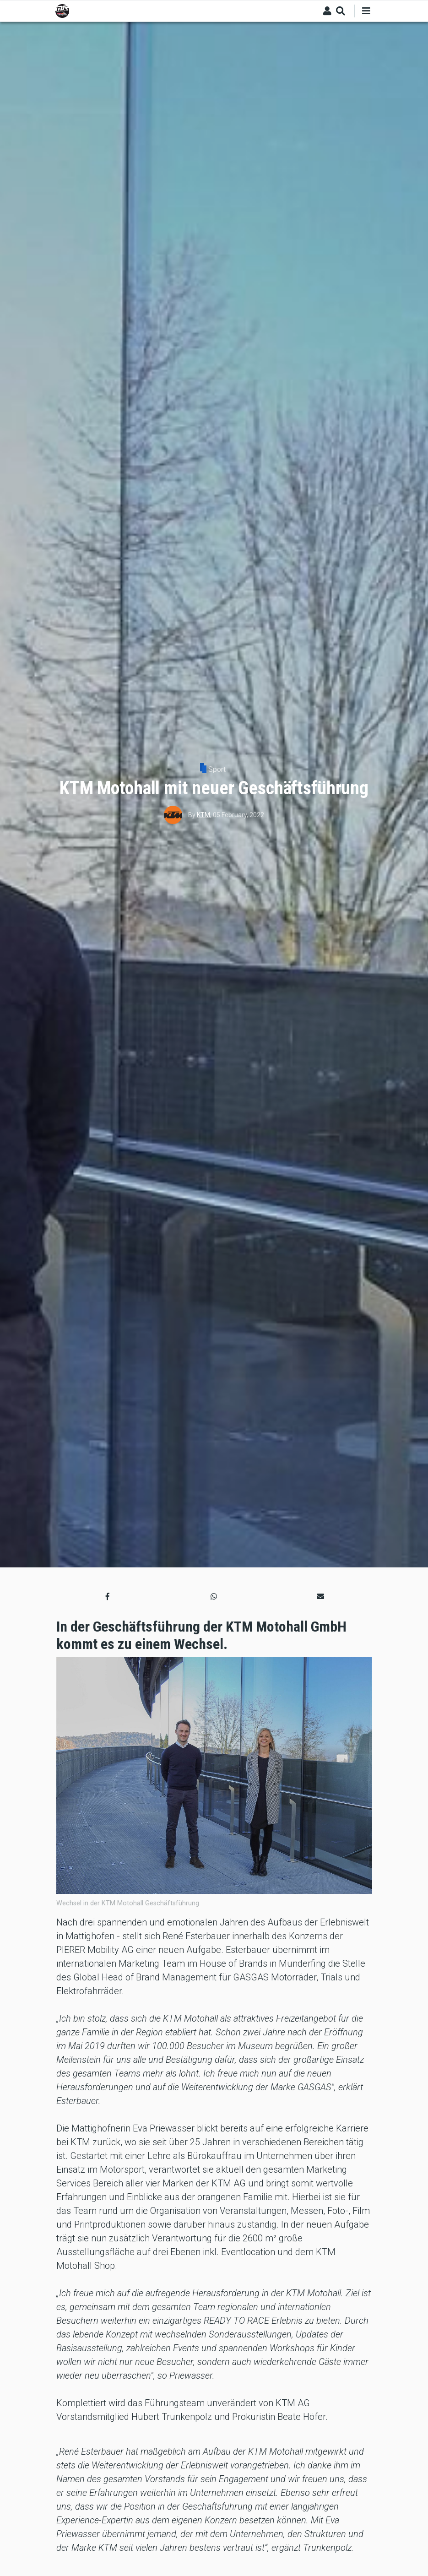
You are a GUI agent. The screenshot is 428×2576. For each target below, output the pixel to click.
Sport (217, 769)
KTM (203, 815)
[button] (107, 1596)
